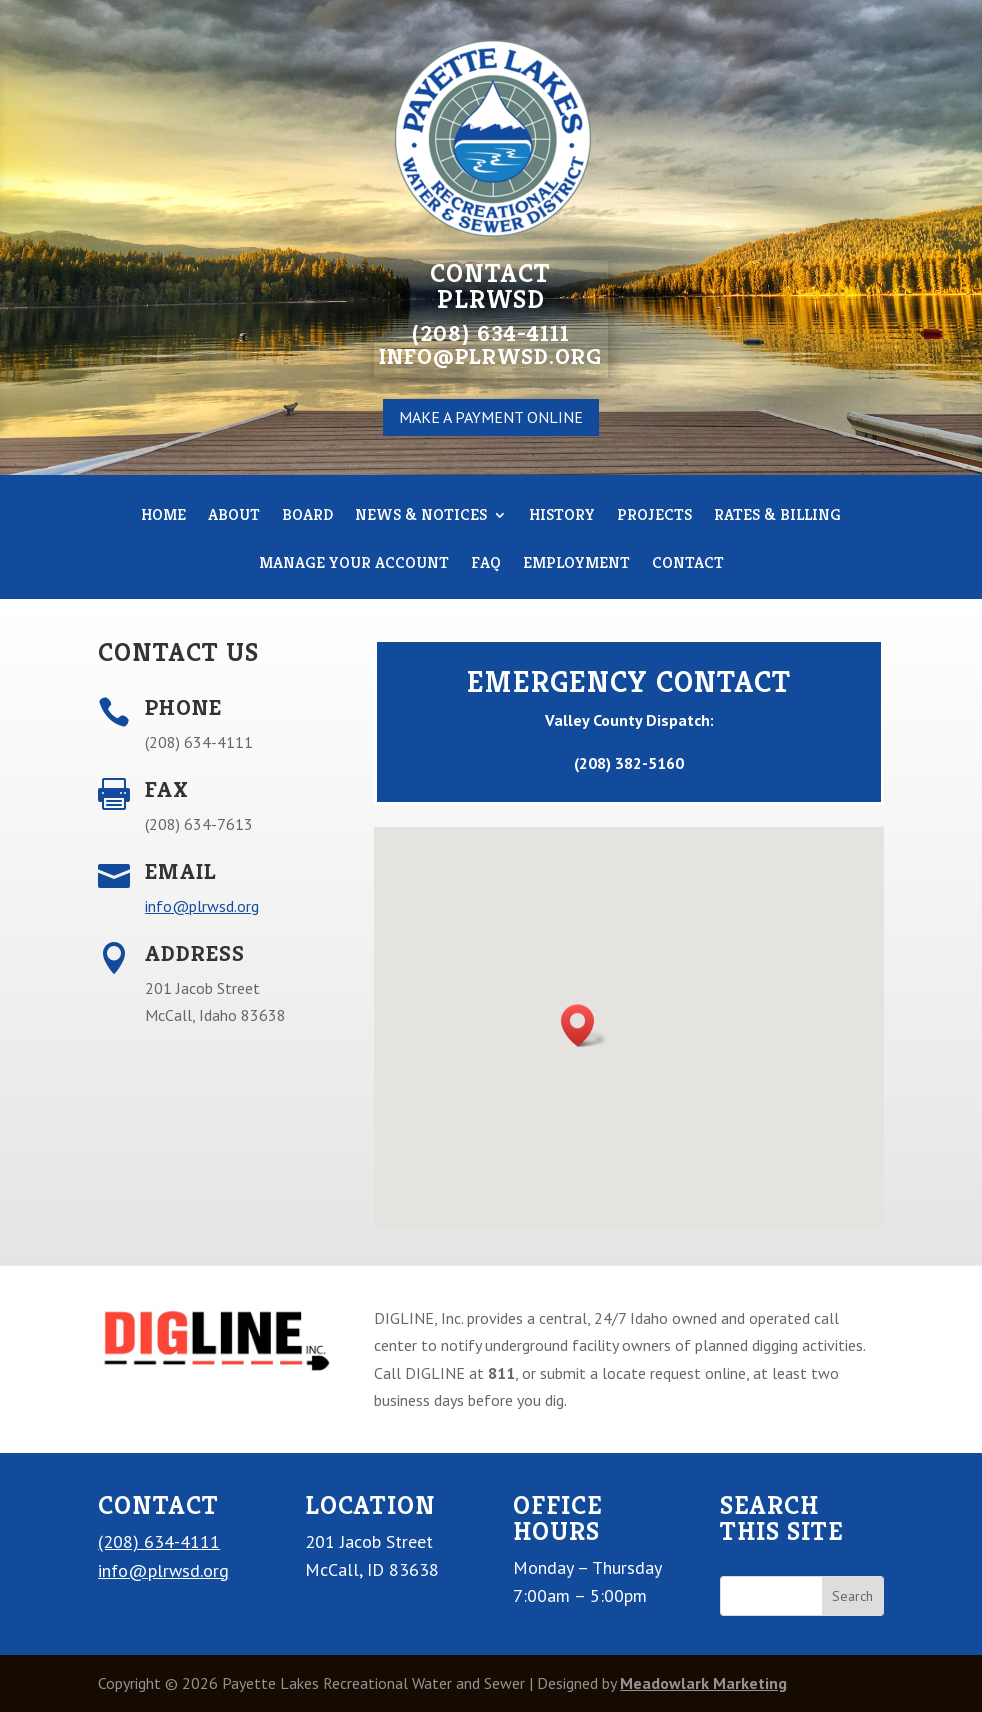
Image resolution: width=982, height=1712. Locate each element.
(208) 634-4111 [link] (159, 1541)
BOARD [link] (307, 516)
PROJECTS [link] (654, 516)
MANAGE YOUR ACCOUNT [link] (354, 564)
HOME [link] (163, 516)
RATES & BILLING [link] (777, 516)
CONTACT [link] (688, 564)
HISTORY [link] (562, 516)
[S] (771, 1596)
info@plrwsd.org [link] (202, 906)
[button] (584, 1025)
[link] (214, 1372)
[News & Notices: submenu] (499, 515)
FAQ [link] (486, 564)
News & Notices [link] (429, 516)
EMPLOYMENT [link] (576, 564)
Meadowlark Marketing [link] (703, 1683)
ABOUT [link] (234, 516)
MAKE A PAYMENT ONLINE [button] (491, 417)
